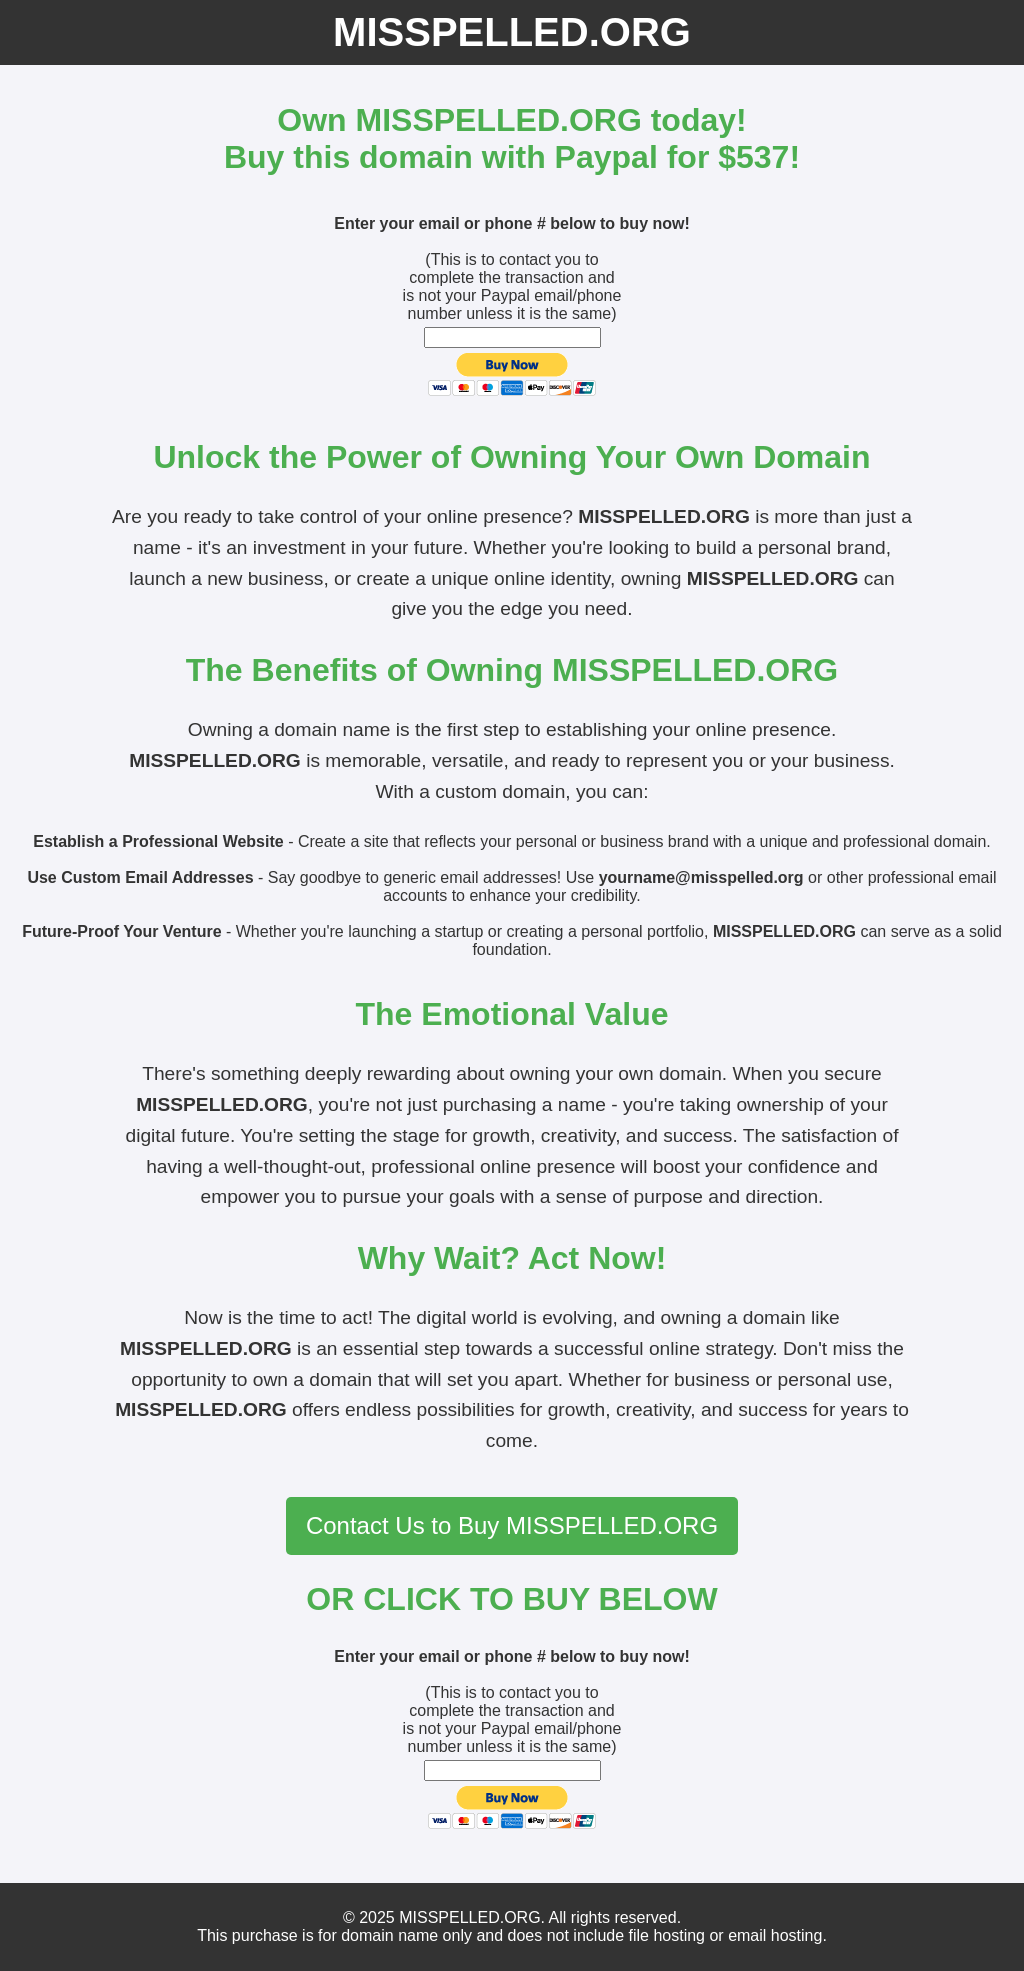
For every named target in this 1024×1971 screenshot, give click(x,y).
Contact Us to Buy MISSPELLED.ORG (512, 1525)
